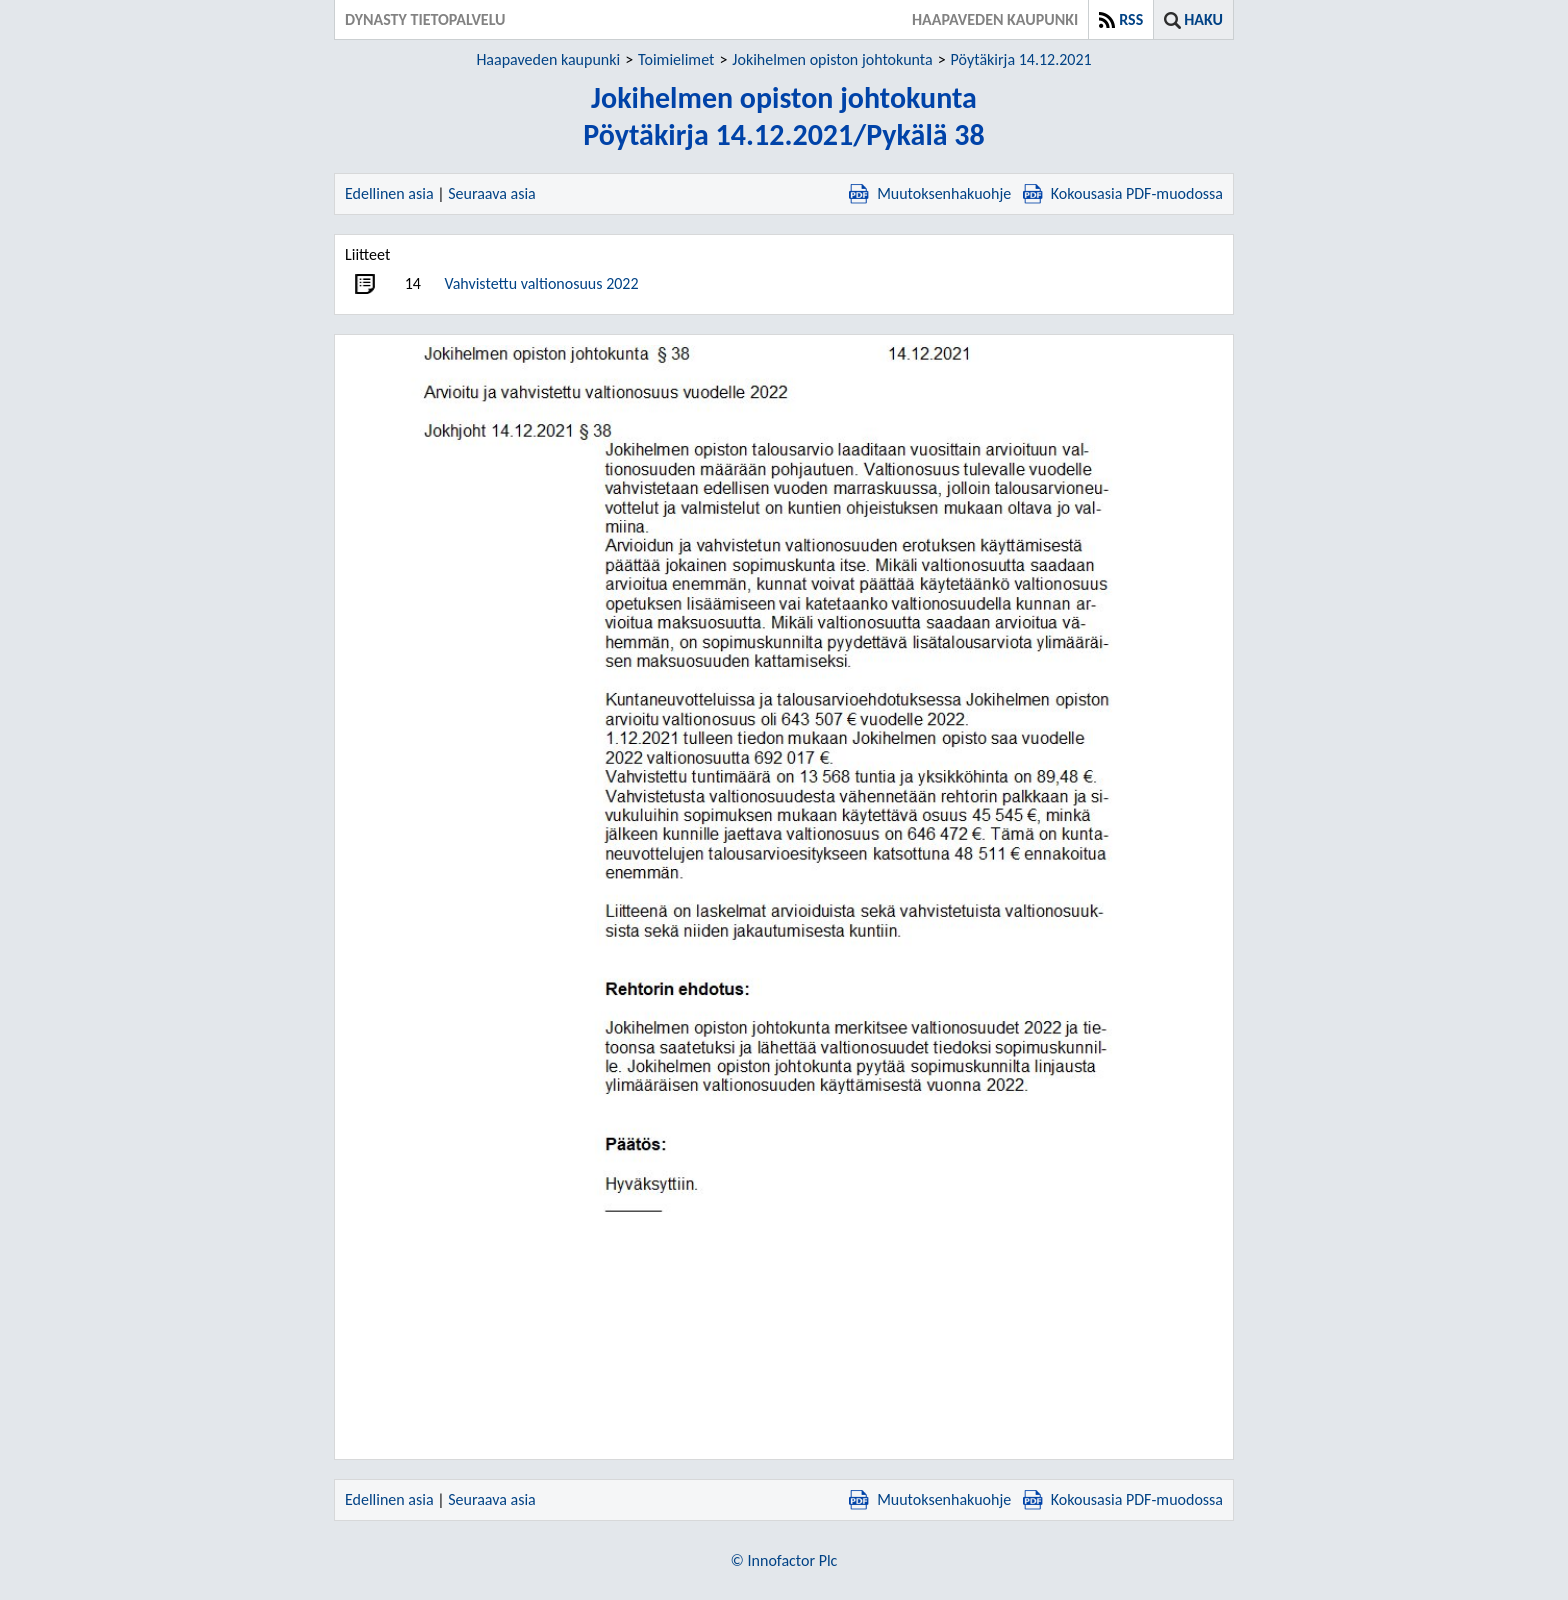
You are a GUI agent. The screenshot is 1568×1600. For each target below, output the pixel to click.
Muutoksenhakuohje (930, 193)
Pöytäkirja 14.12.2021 (1021, 59)
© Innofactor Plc (784, 1560)
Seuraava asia (492, 193)
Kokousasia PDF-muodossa (1123, 193)
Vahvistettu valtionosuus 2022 (541, 283)
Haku (1203, 19)
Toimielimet (676, 59)
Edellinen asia (389, 193)
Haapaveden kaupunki (548, 59)
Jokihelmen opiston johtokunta (832, 59)
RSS (1131, 19)
